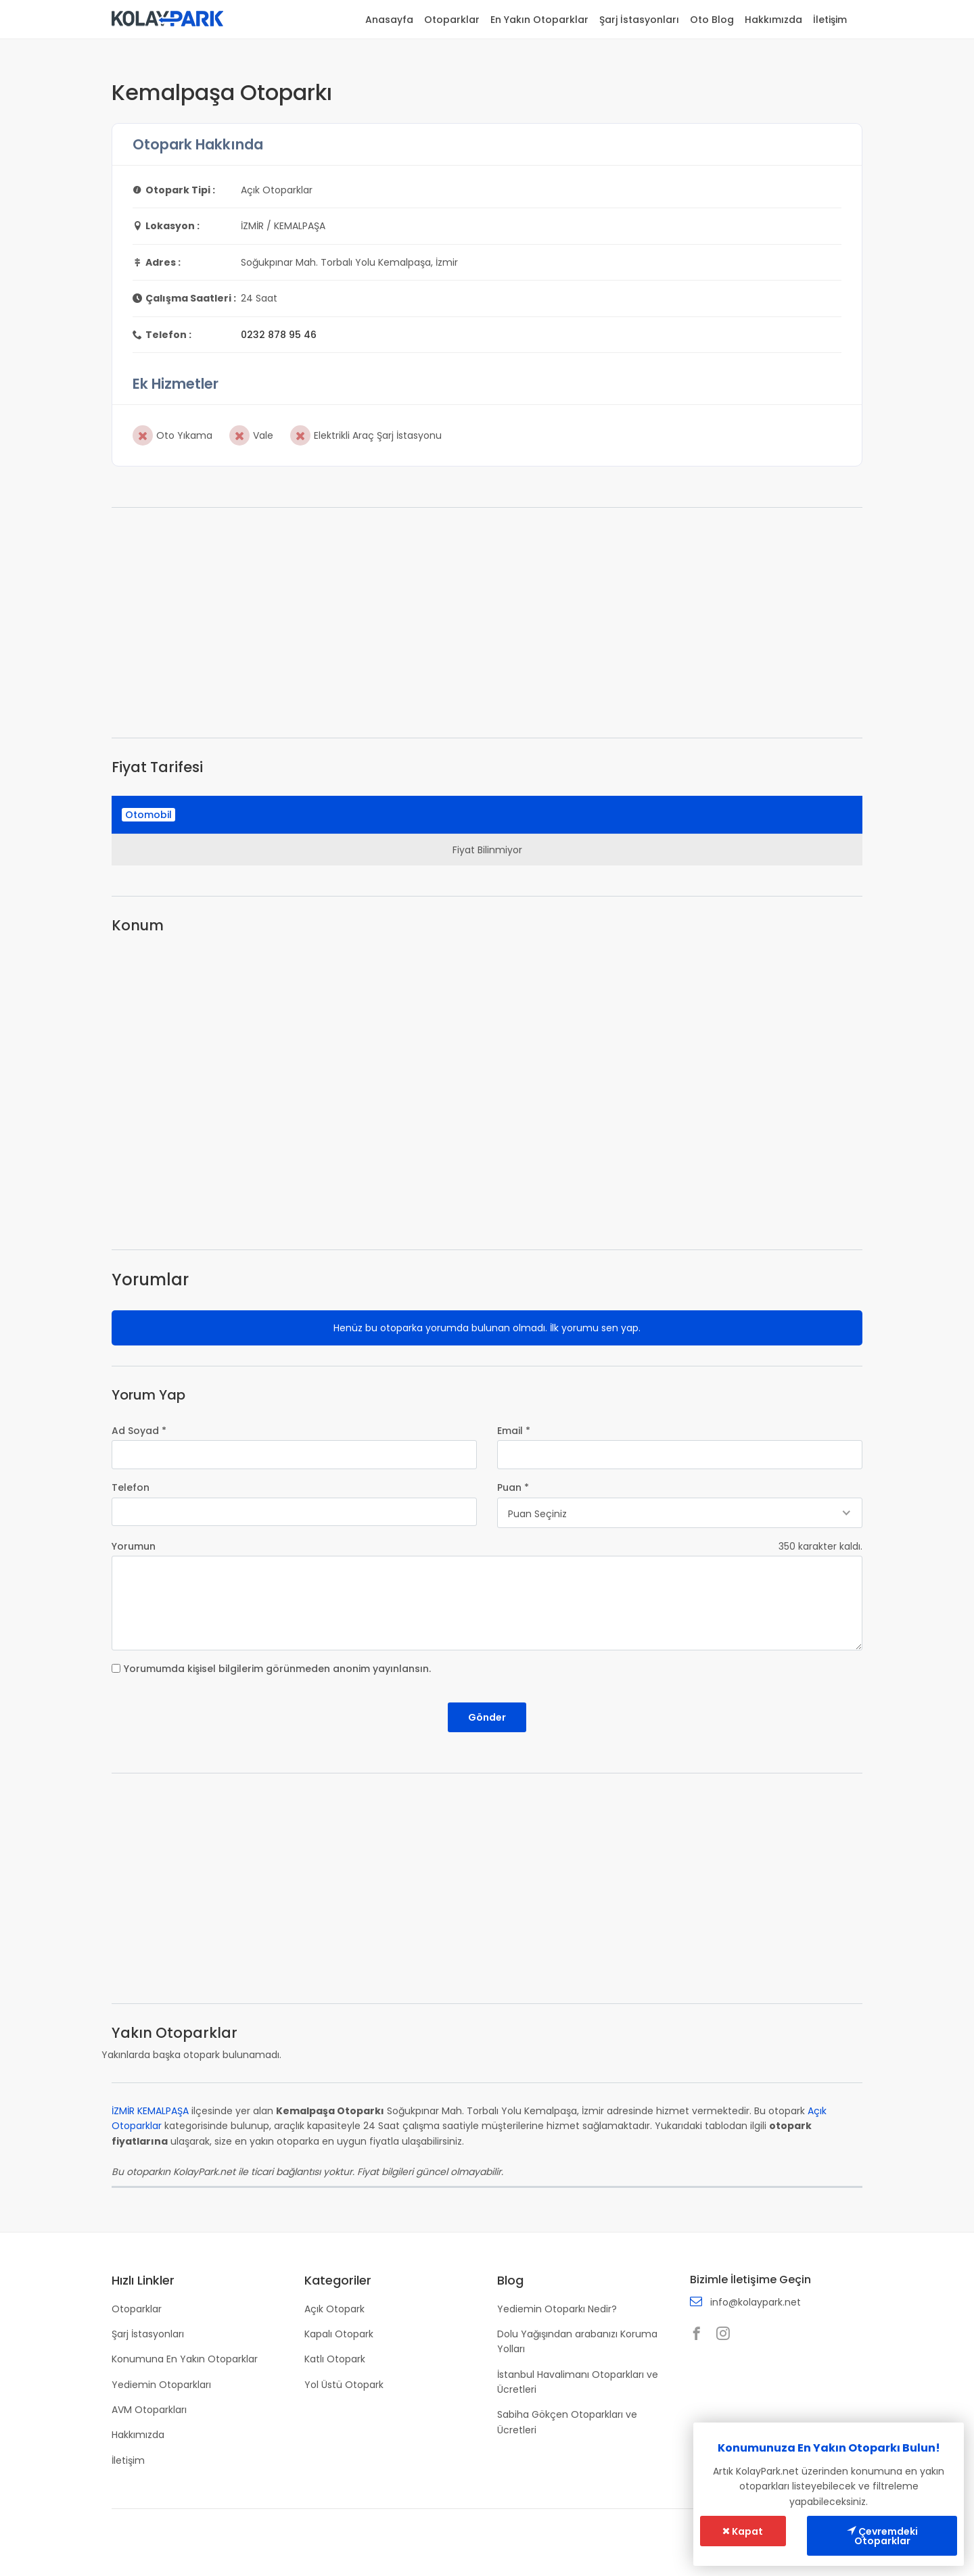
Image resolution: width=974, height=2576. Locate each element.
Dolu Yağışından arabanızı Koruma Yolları (577, 2341)
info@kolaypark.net (755, 2302)
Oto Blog (712, 19)
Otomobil (148, 814)
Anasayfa (389, 19)
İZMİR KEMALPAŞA (150, 2111)
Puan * (513, 1487)
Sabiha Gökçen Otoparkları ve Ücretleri (567, 2422)
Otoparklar (452, 19)
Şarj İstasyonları (639, 19)
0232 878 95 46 (279, 334)
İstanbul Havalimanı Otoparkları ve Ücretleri (577, 2382)
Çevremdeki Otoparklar (882, 2536)
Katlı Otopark (334, 2359)
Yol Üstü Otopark (344, 2384)
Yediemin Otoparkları (161, 2384)
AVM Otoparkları (149, 2409)
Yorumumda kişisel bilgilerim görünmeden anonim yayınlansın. (277, 1668)
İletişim (830, 19)
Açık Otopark (334, 2309)
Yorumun (134, 1546)
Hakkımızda (773, 19)
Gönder (487, 1717)
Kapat (742, 2531)
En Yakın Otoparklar (539, 19)
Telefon (130, 1487)
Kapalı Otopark (338, 2334)
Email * (513, 1430)
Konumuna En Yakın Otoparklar (185, 2359)
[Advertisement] (487, 622)
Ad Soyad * (139, 1430)
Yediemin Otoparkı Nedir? (557, 2309)
